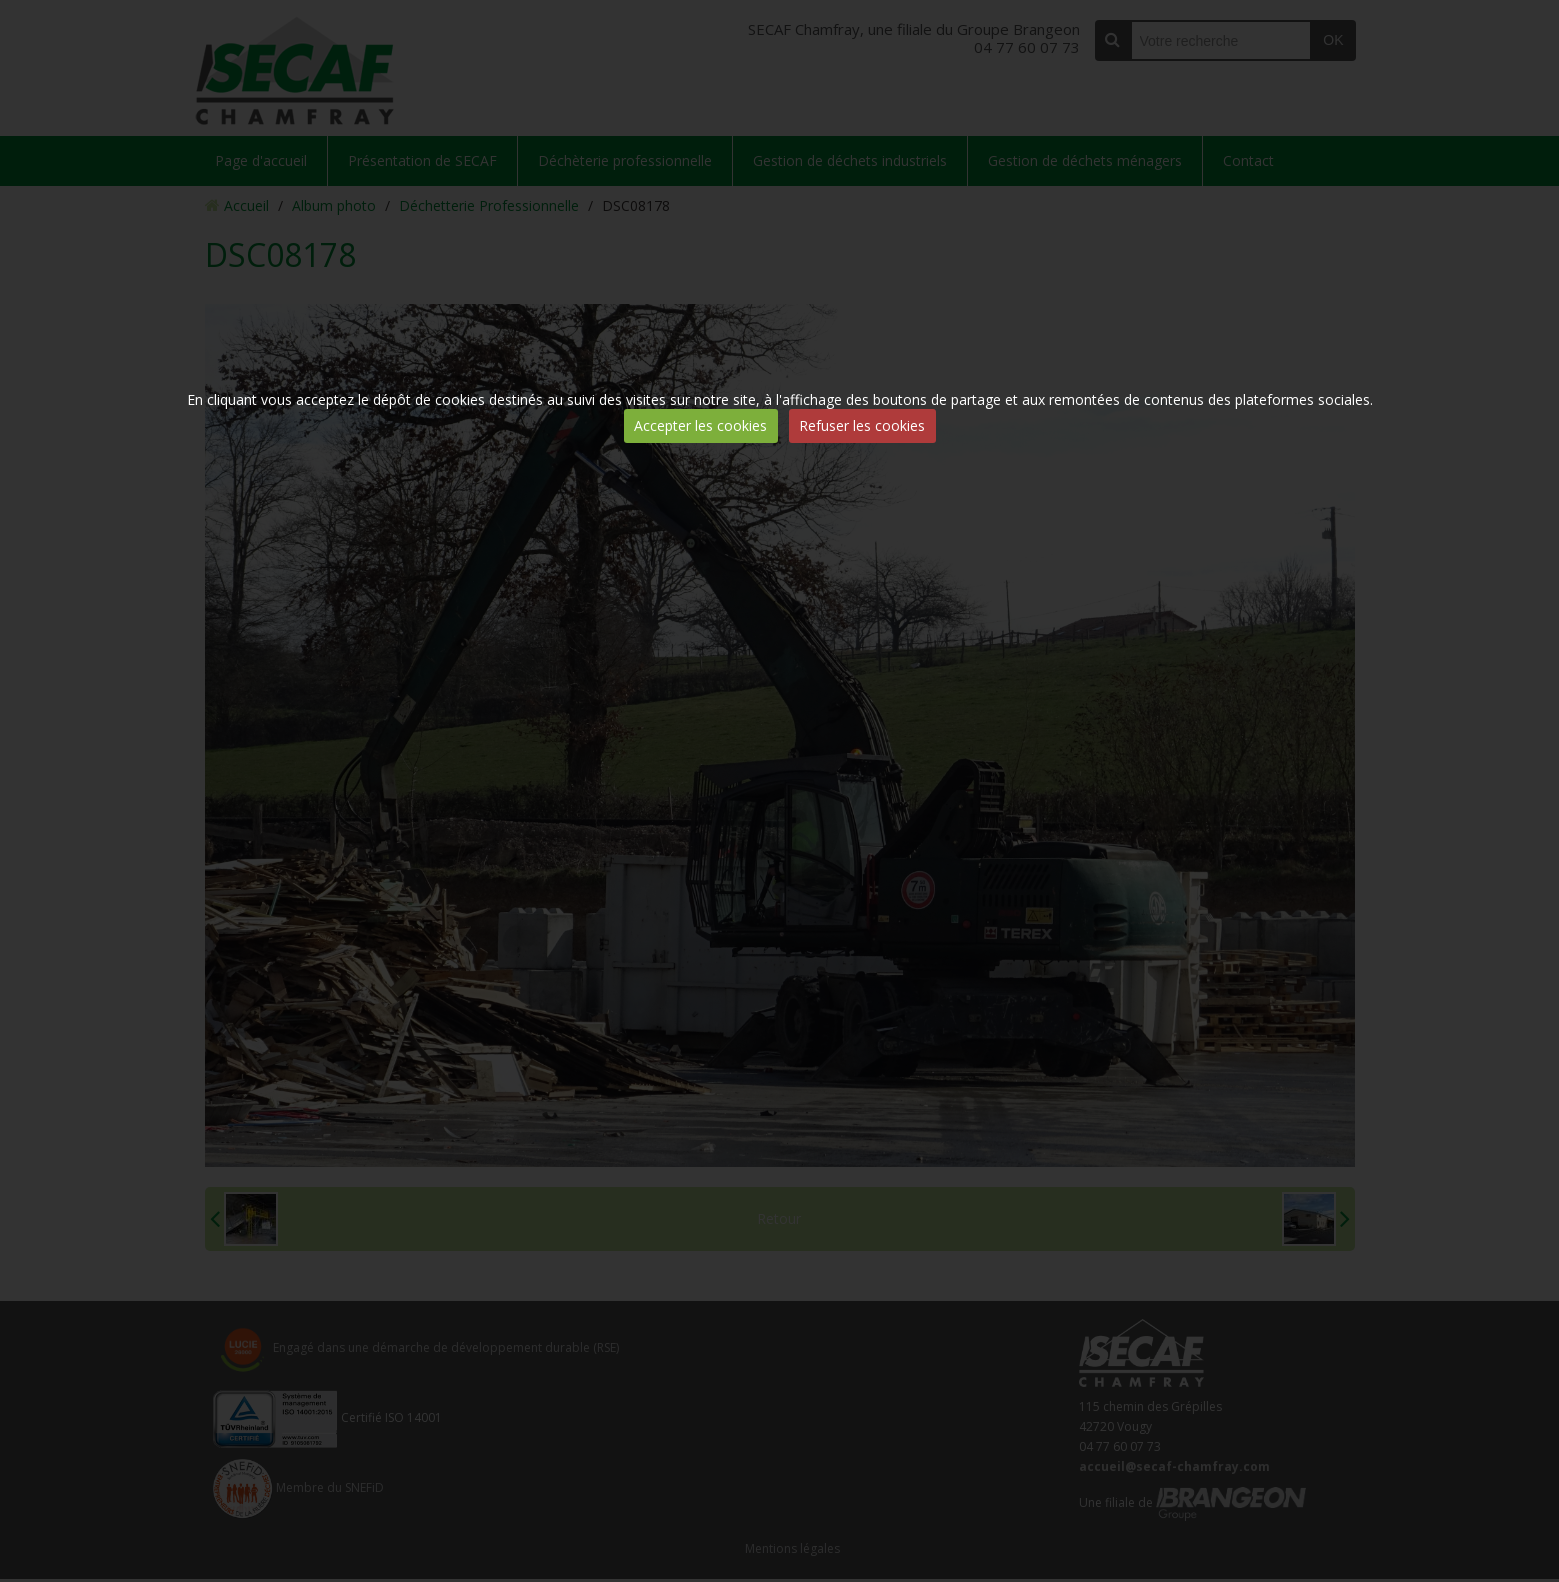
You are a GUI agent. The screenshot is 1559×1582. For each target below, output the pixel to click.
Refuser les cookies (862, 425)
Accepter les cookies (700, 425)
